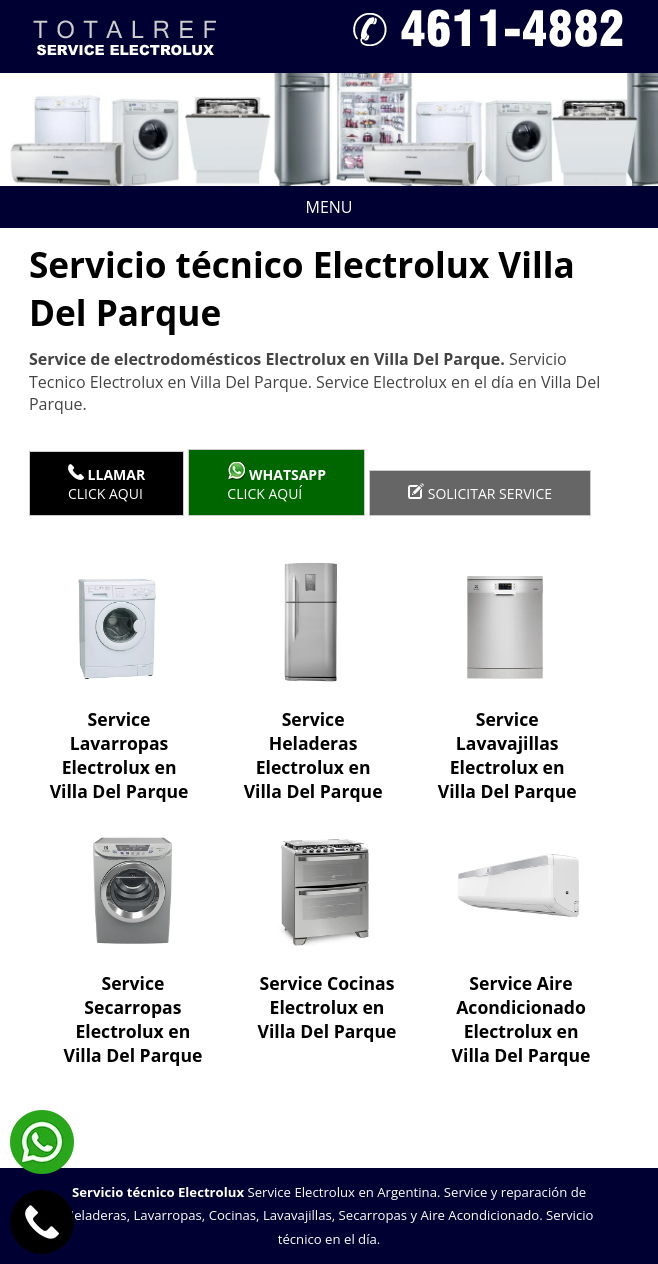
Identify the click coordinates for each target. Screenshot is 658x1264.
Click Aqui (106, 483)
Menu (197, 207)
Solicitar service (480, 493)
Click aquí (276, 482)
